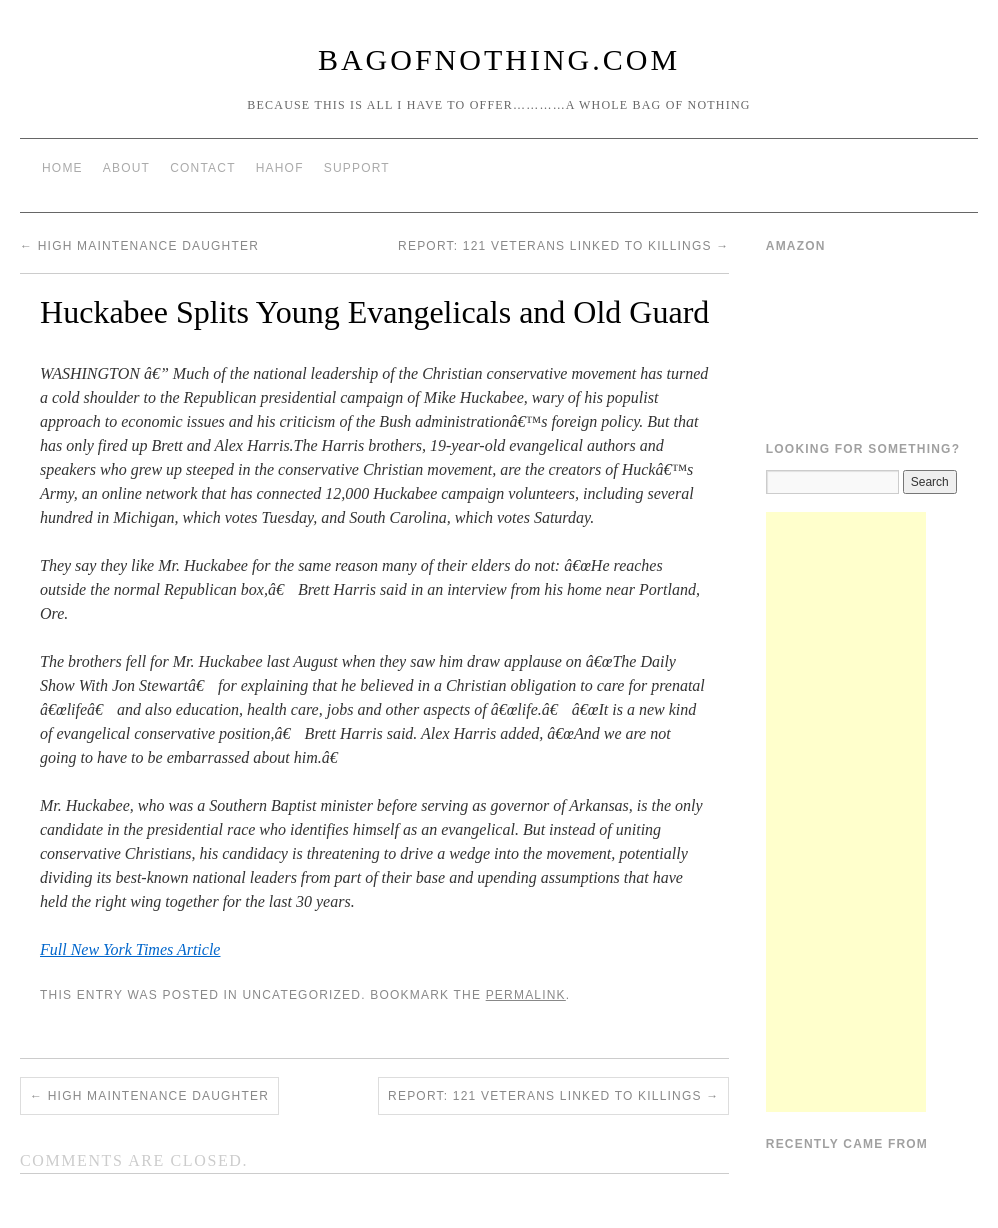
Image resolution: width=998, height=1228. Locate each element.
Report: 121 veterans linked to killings (563, 246)
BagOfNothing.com (499, 59)
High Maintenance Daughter (139, 246)
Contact (203, 168)
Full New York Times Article (130, 949)
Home (62, 168)
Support (357, 168)
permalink (526, 995)
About (126, 168)
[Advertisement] (846, 812)
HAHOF (280, 168)
